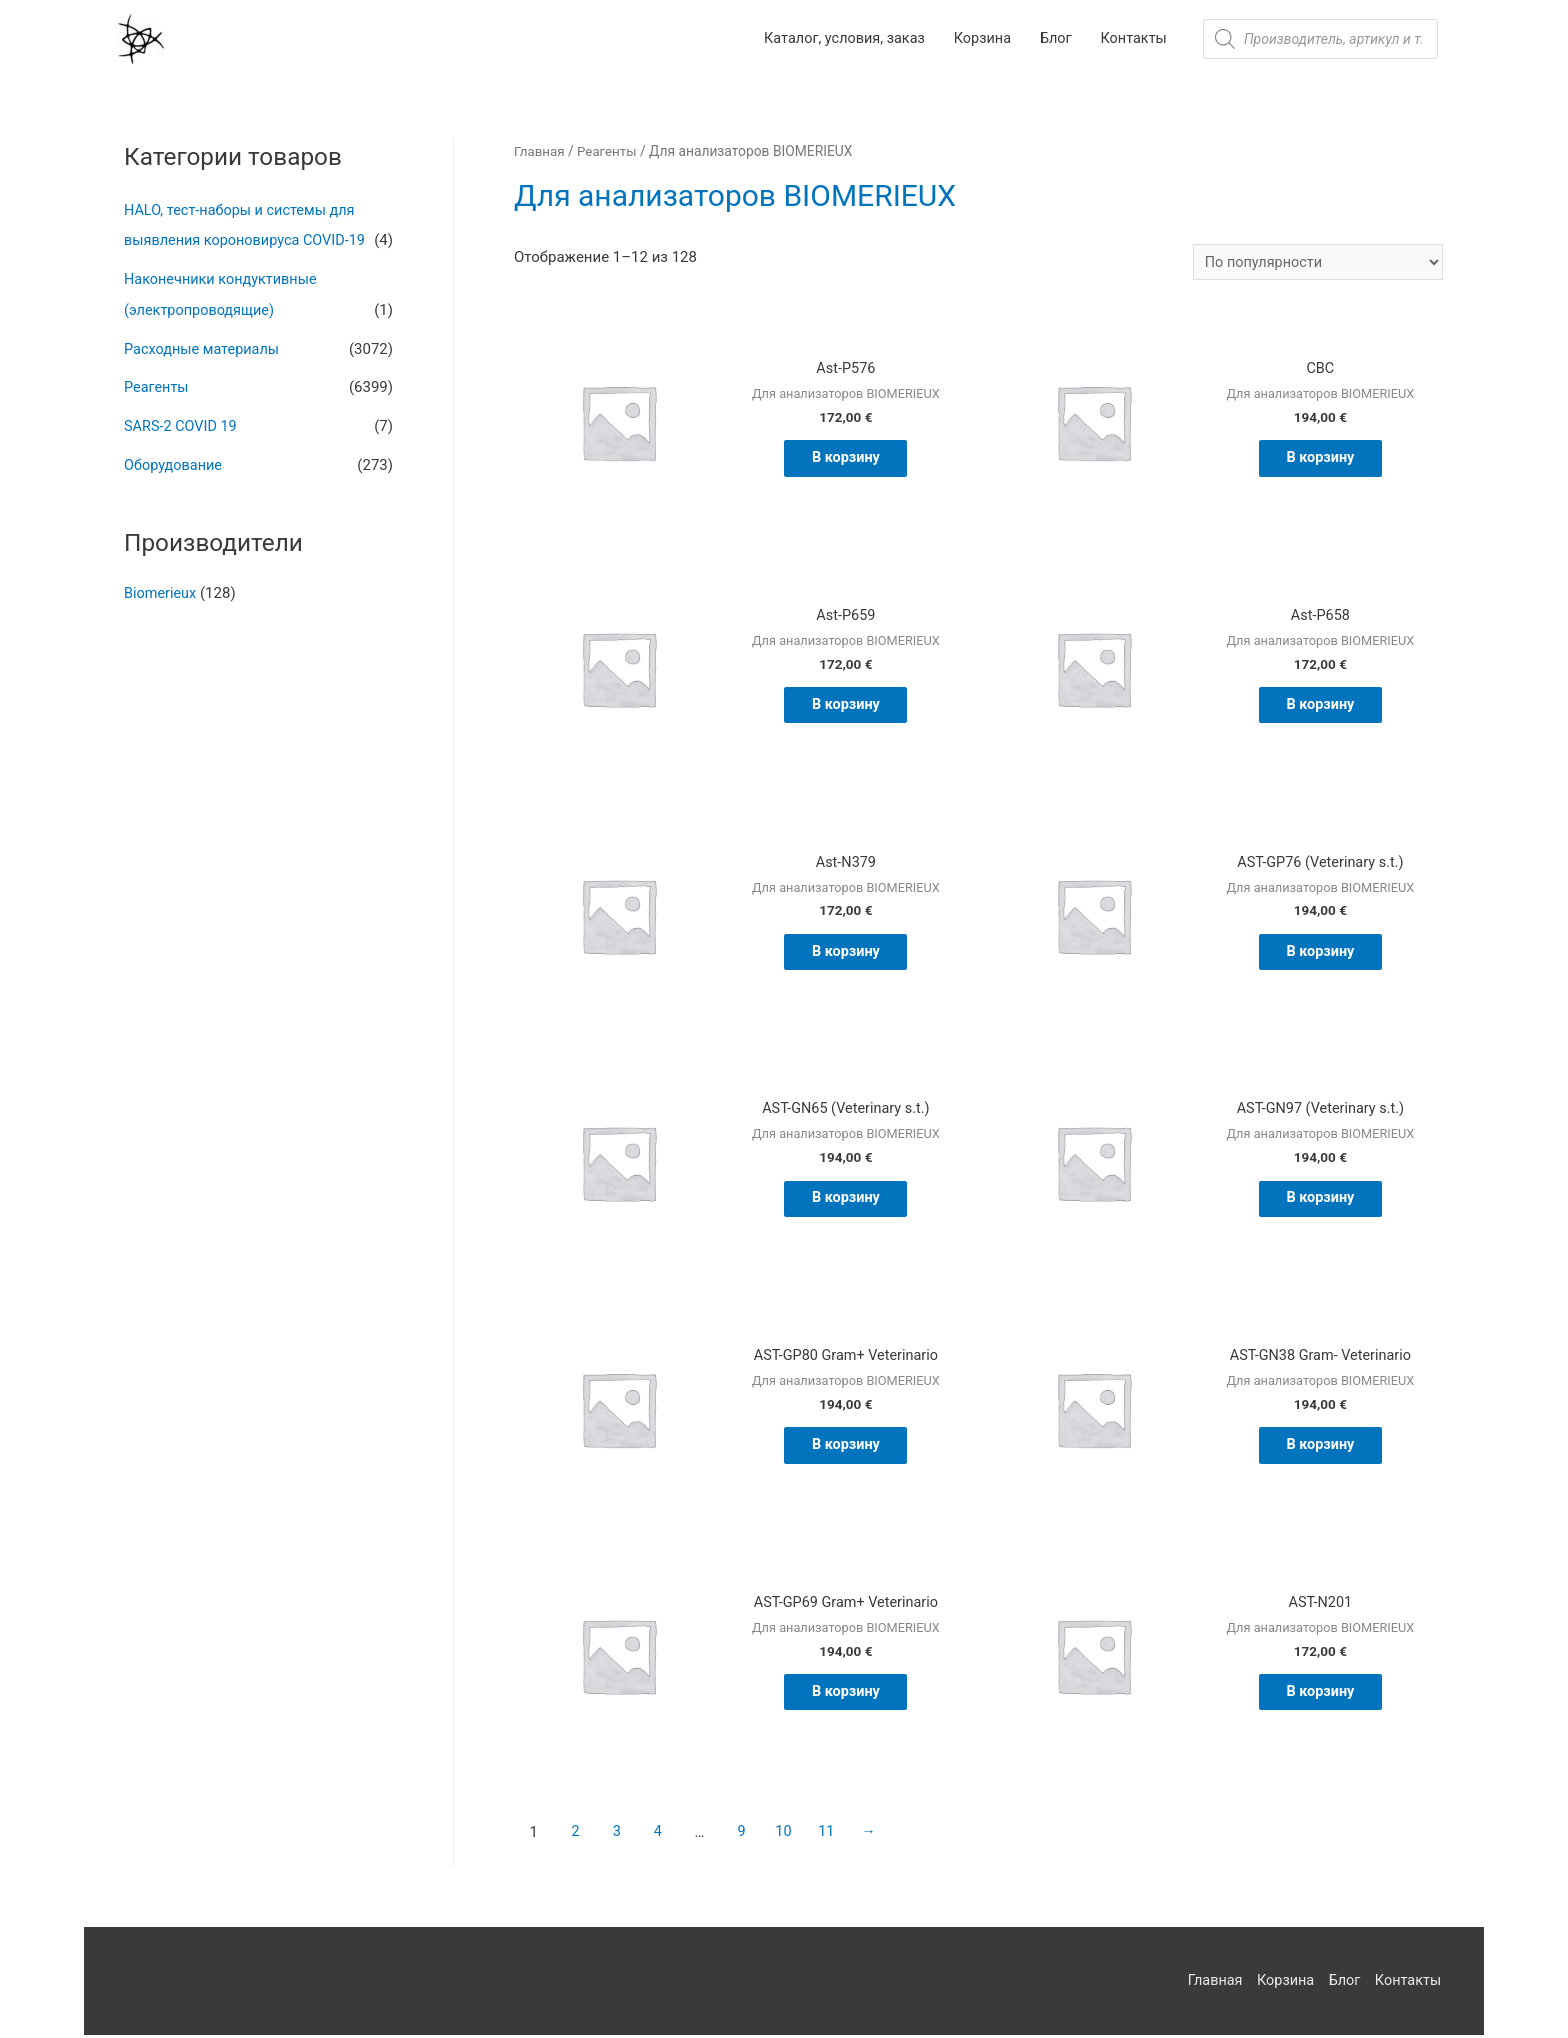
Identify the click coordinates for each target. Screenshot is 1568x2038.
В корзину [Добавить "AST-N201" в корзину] (1320, 1695)
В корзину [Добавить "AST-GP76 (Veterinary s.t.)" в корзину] (1320, 954)
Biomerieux (161, 587)
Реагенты (157, 384)
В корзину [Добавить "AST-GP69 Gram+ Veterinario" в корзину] (846, 1695)
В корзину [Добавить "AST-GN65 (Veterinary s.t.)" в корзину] (846, 1201)
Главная (540, 152)
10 (789, 1835)
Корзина (1283, 1983)
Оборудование (175, 459)
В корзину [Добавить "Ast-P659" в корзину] (846, 708)
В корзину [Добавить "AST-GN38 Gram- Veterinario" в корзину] (1320, 1448)
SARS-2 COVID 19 (182, 422)
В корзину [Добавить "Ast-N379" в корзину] (846, 954)
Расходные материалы (204, 346)
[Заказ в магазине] (1313, 263)
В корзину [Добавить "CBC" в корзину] (1320, 461)
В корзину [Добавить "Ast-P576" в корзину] (846, 461)
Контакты (1409, 1983)
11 (834, 1835)
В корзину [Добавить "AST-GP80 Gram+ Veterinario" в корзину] (846, 1448)
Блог (1343, 1983)
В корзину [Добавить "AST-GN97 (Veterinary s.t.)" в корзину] (1320, 1201)
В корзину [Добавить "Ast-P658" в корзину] (1320, 708)
